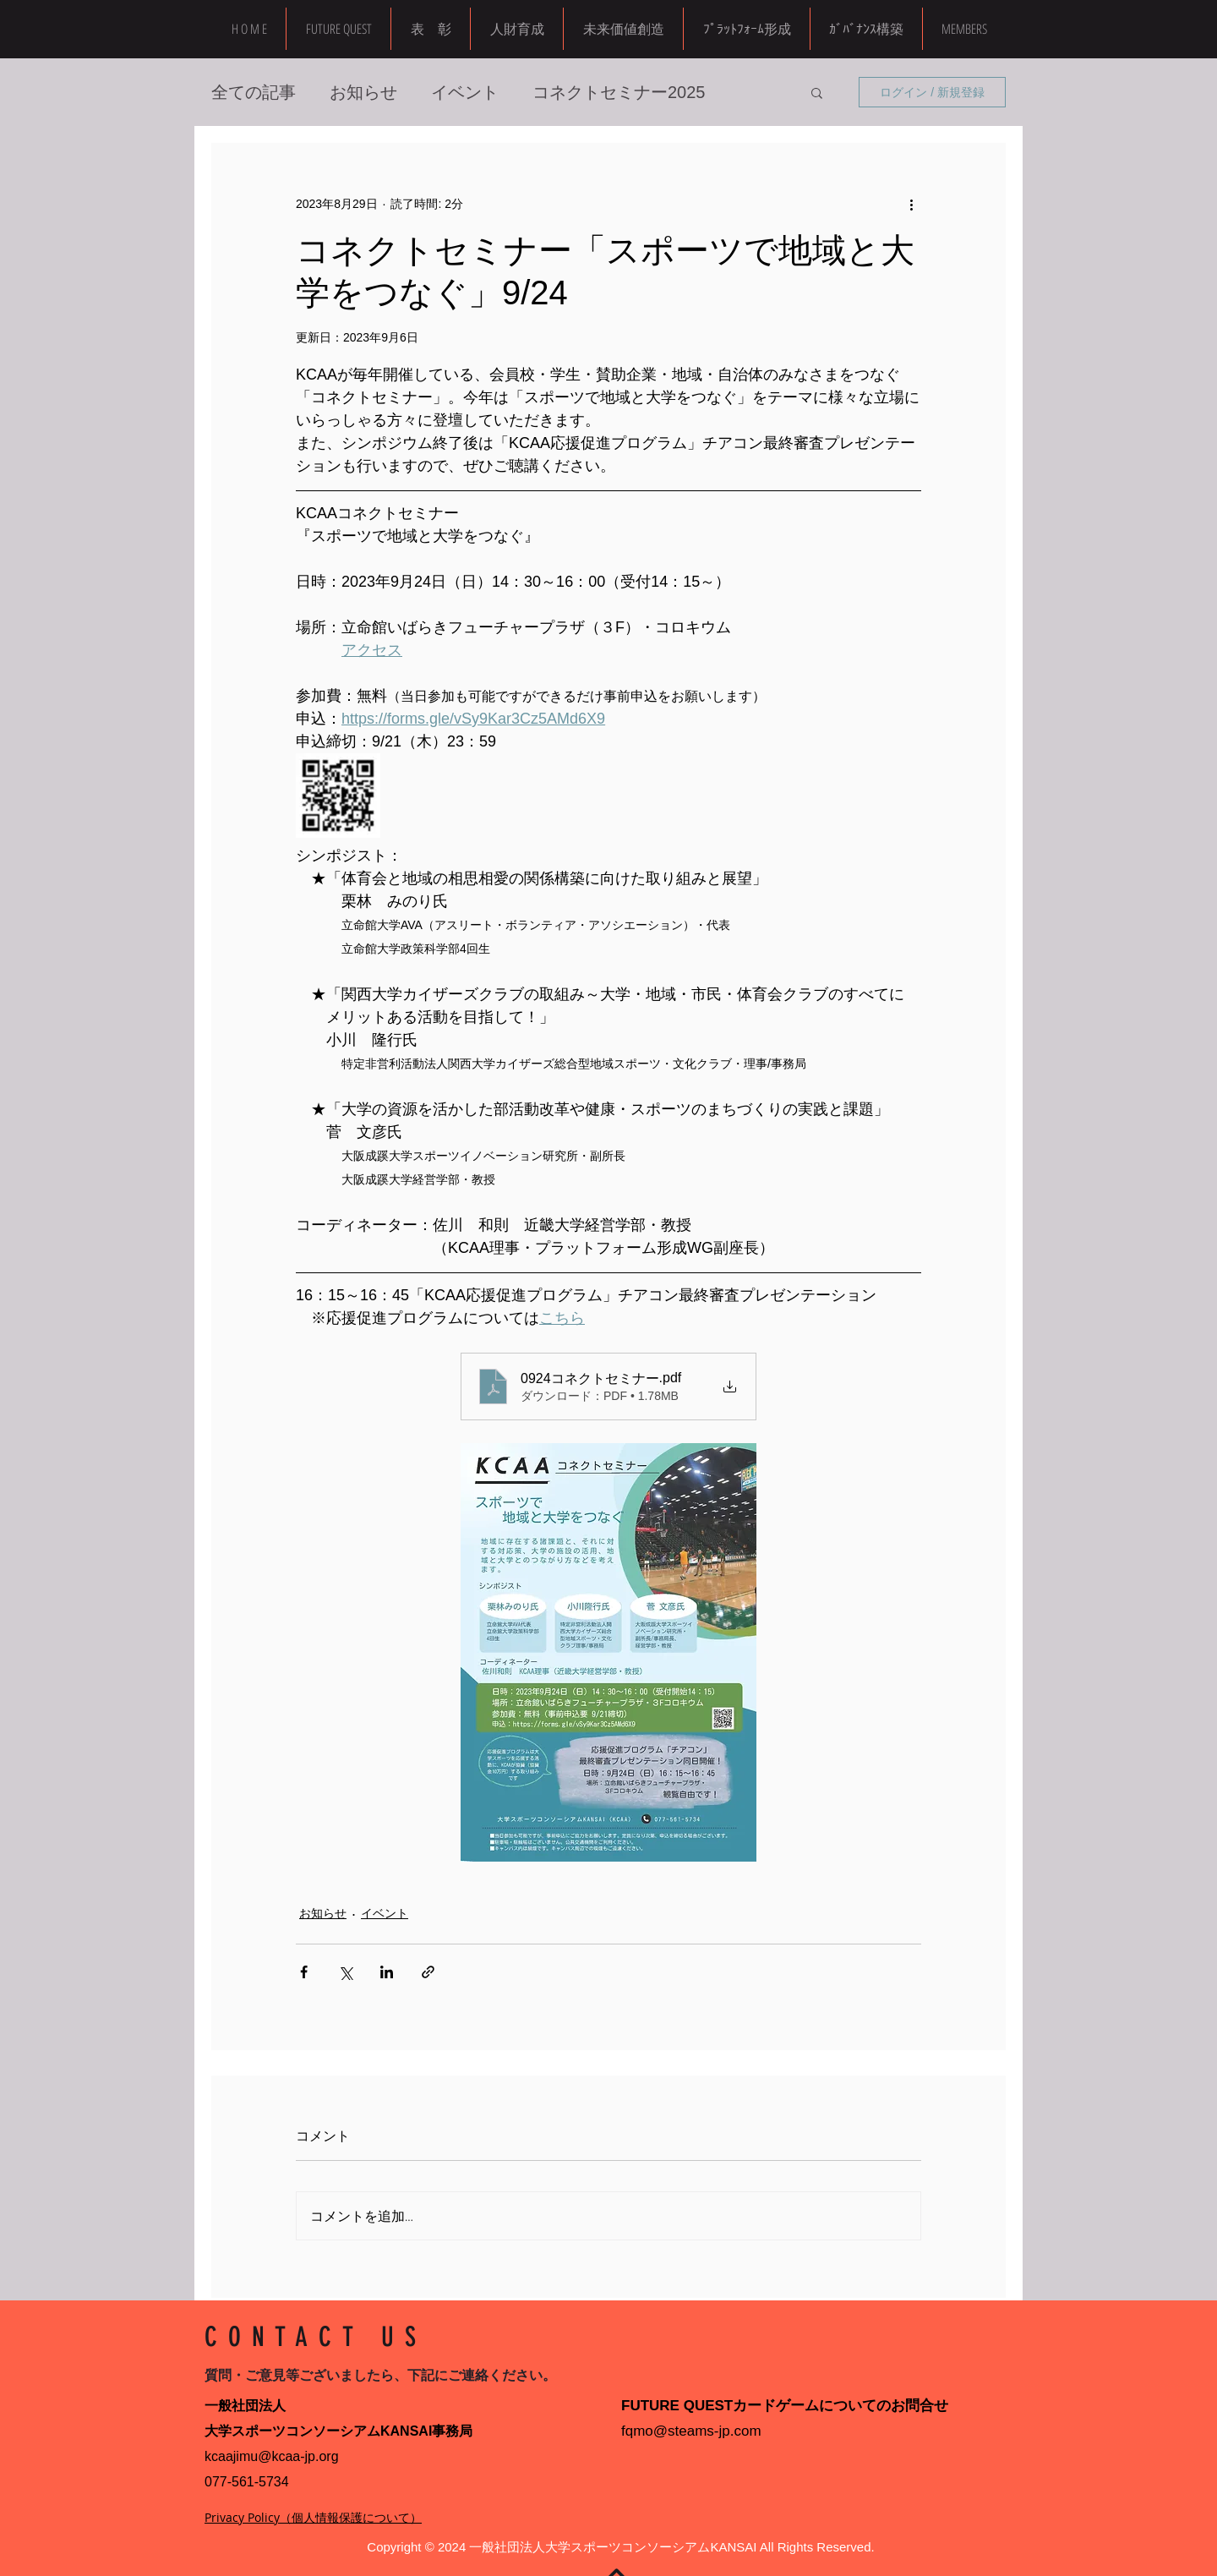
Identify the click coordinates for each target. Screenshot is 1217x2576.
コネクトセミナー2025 (619, 92)
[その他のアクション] (911, 204)
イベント (465, 92)
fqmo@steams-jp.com (691, 2431)
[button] (964, 29)
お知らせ (363, 92)
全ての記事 (253, 92)
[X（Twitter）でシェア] (345, 1972)
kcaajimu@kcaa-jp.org (272, 2456)
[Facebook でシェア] (304, 1972)
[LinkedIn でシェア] (387, 1972)
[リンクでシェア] (428, 1972)
